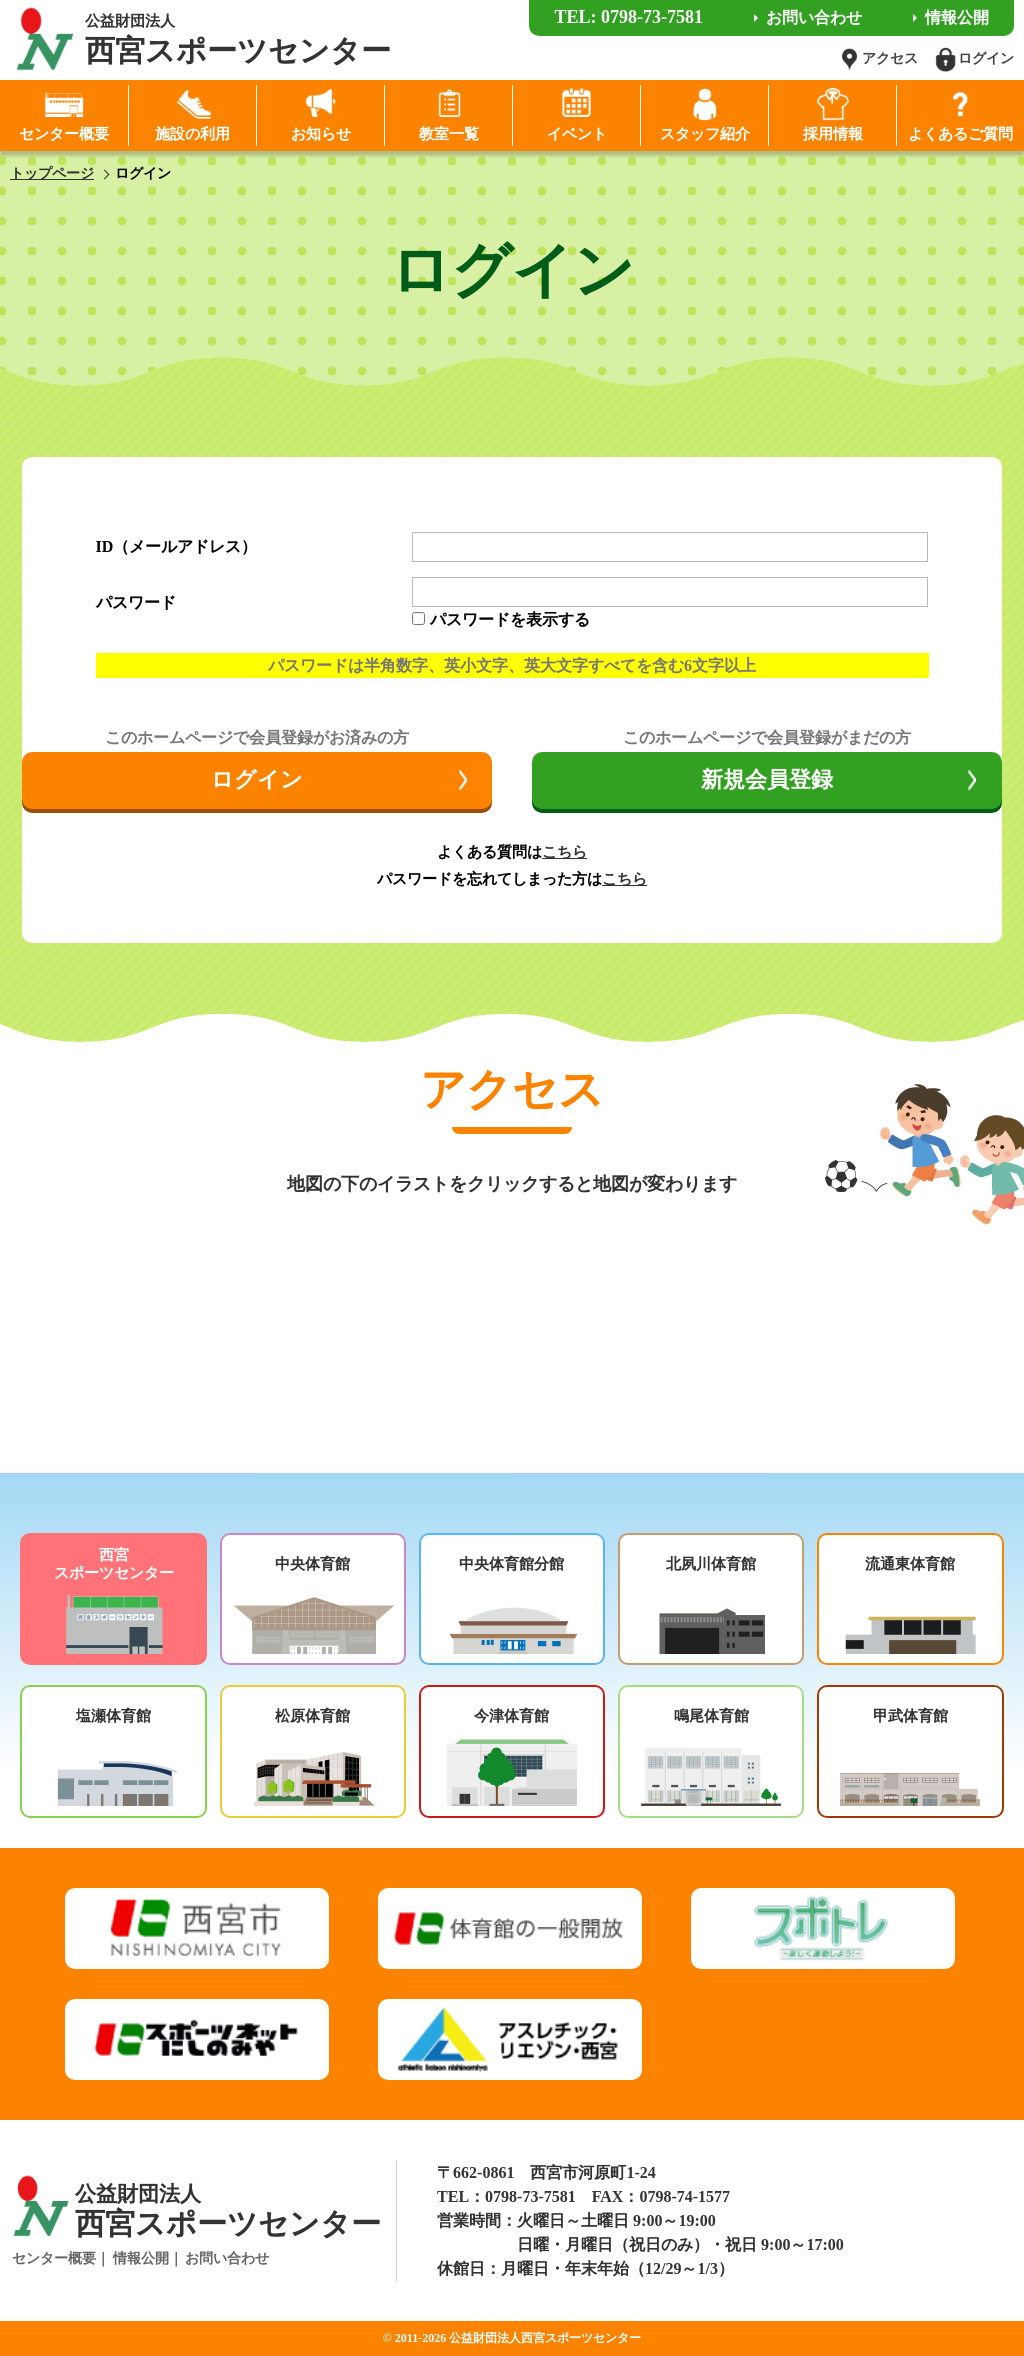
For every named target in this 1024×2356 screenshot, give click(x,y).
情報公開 (141, 2258)
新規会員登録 (767, 779)
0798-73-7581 (530, 2196)
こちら (564, 852)
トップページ (52, 173)
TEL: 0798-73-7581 (628, 17)
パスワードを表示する (510, 619)
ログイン (257, 779)
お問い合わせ (227, 2258)
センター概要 (54, 2258)
